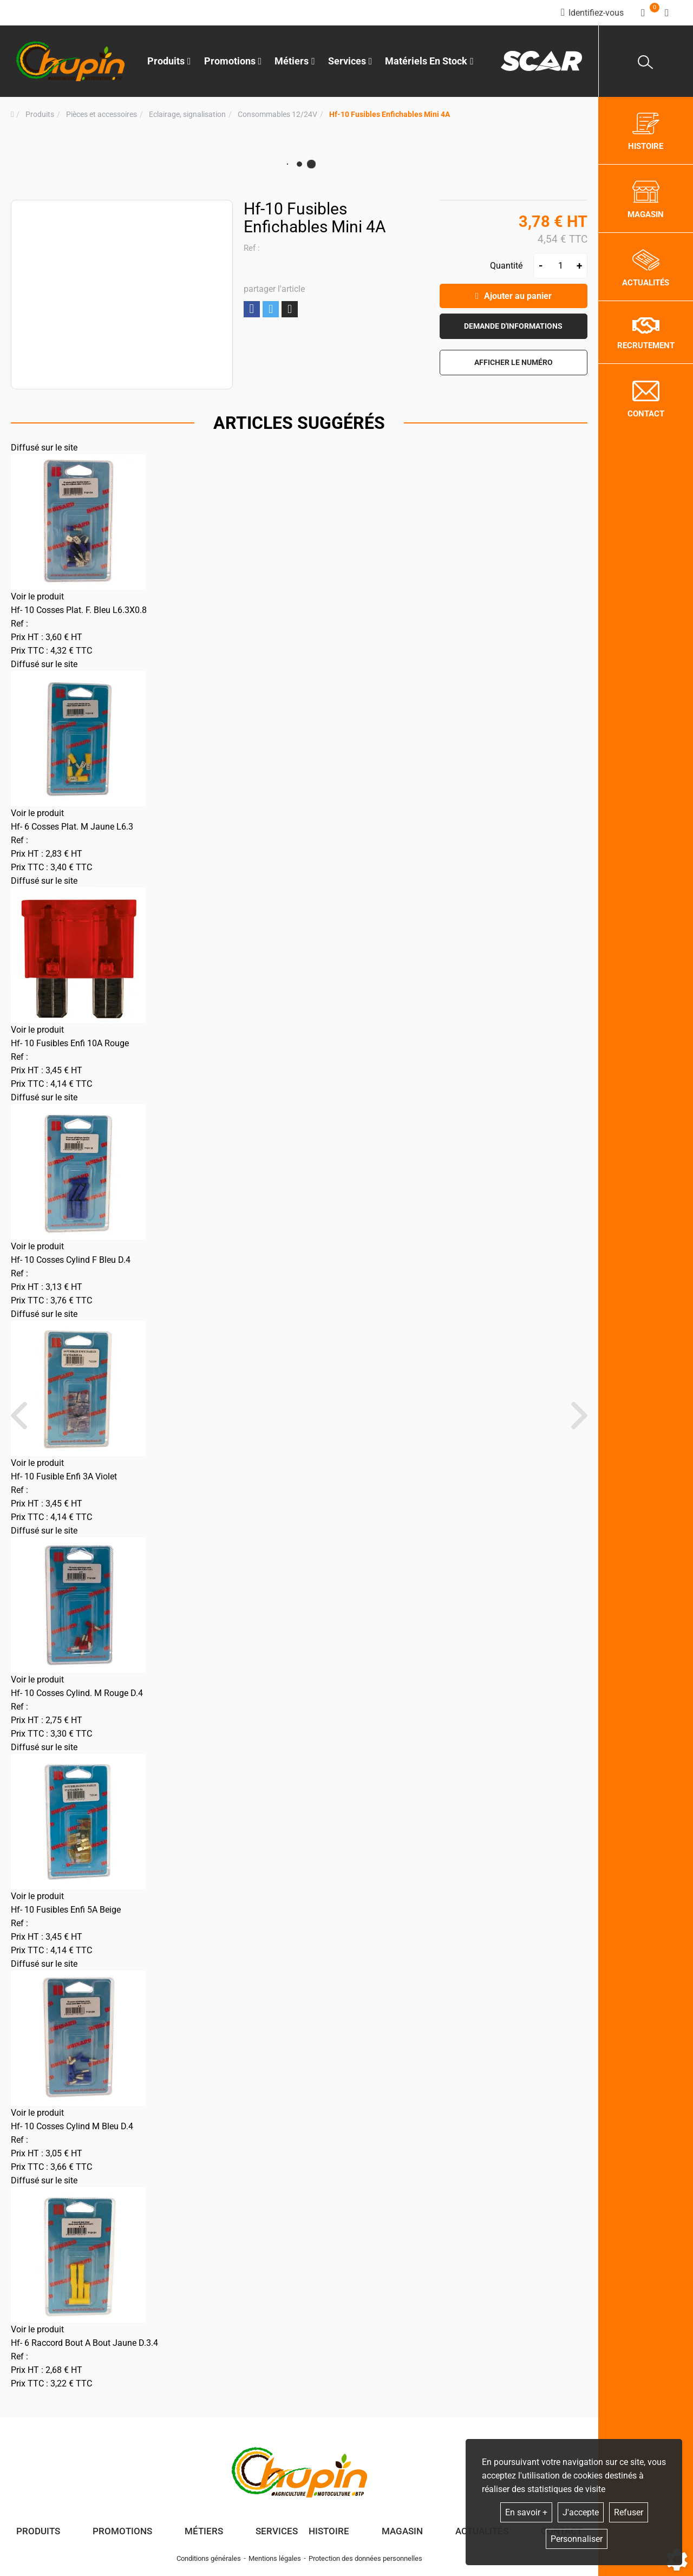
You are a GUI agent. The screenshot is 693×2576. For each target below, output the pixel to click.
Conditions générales (208, 2558)
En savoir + (526, 2512)
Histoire (329, 2531)
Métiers (204, 2531)
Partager (252, 309)
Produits (169, 61)
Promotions (233, 61)
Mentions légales (275, 2558)
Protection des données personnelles (365, 2558)
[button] (389, 114)
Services (277, 2531)
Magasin (402, 2531)
